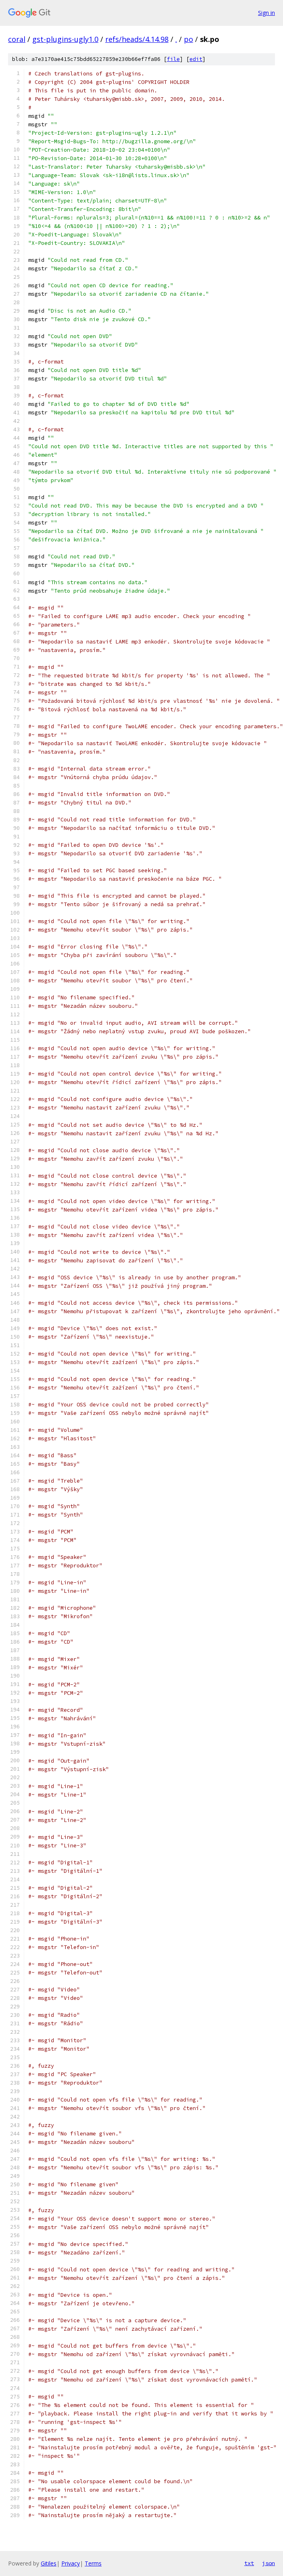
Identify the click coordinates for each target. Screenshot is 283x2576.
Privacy (70, 2563)
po (188, 39)
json (268, 2563)
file (173, 59)
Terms (93, 2563)
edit (195, 59)
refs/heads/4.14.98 (137, 39)
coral (16, 39)
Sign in (266, 13)
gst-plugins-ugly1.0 (65, 39)
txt (249, 2563)
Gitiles (48, 2563)
